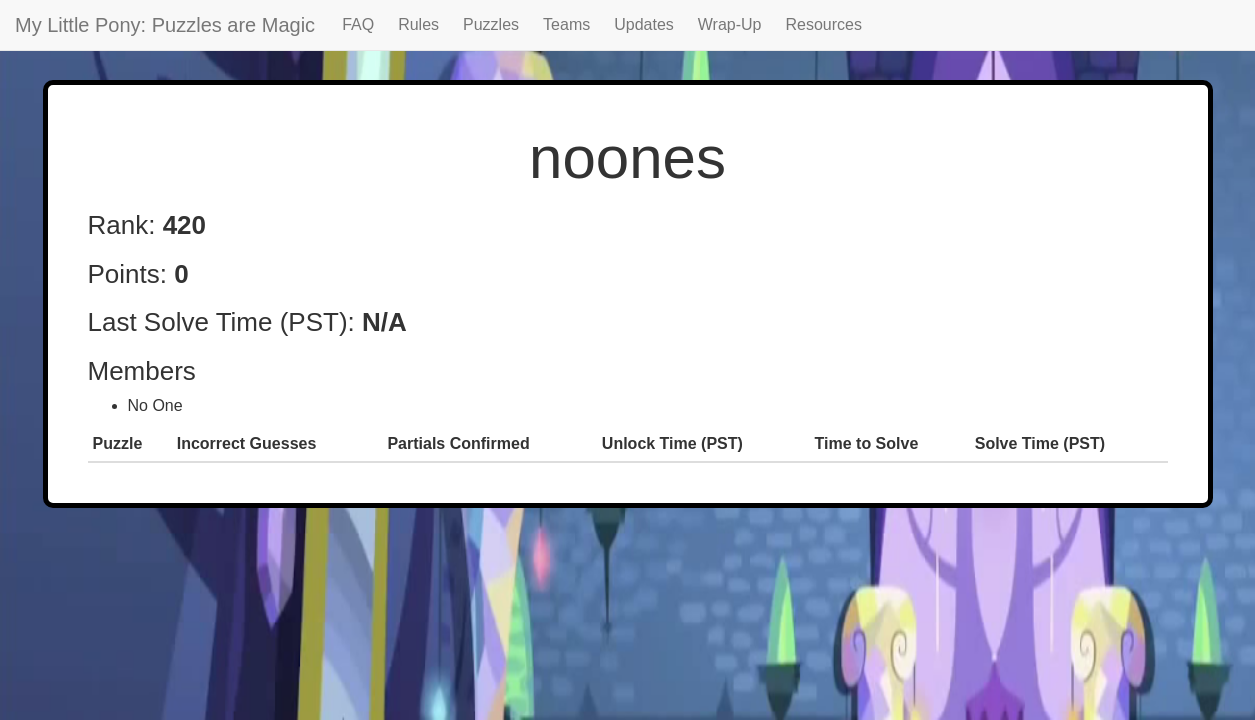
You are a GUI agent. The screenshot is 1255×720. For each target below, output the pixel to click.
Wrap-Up (730, 24)
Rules (418, 24)
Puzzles (491, 24)
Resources (824, 24)
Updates (644, 24)
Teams (566, 24)
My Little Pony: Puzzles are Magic (165, 25)
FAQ (358, 24)
